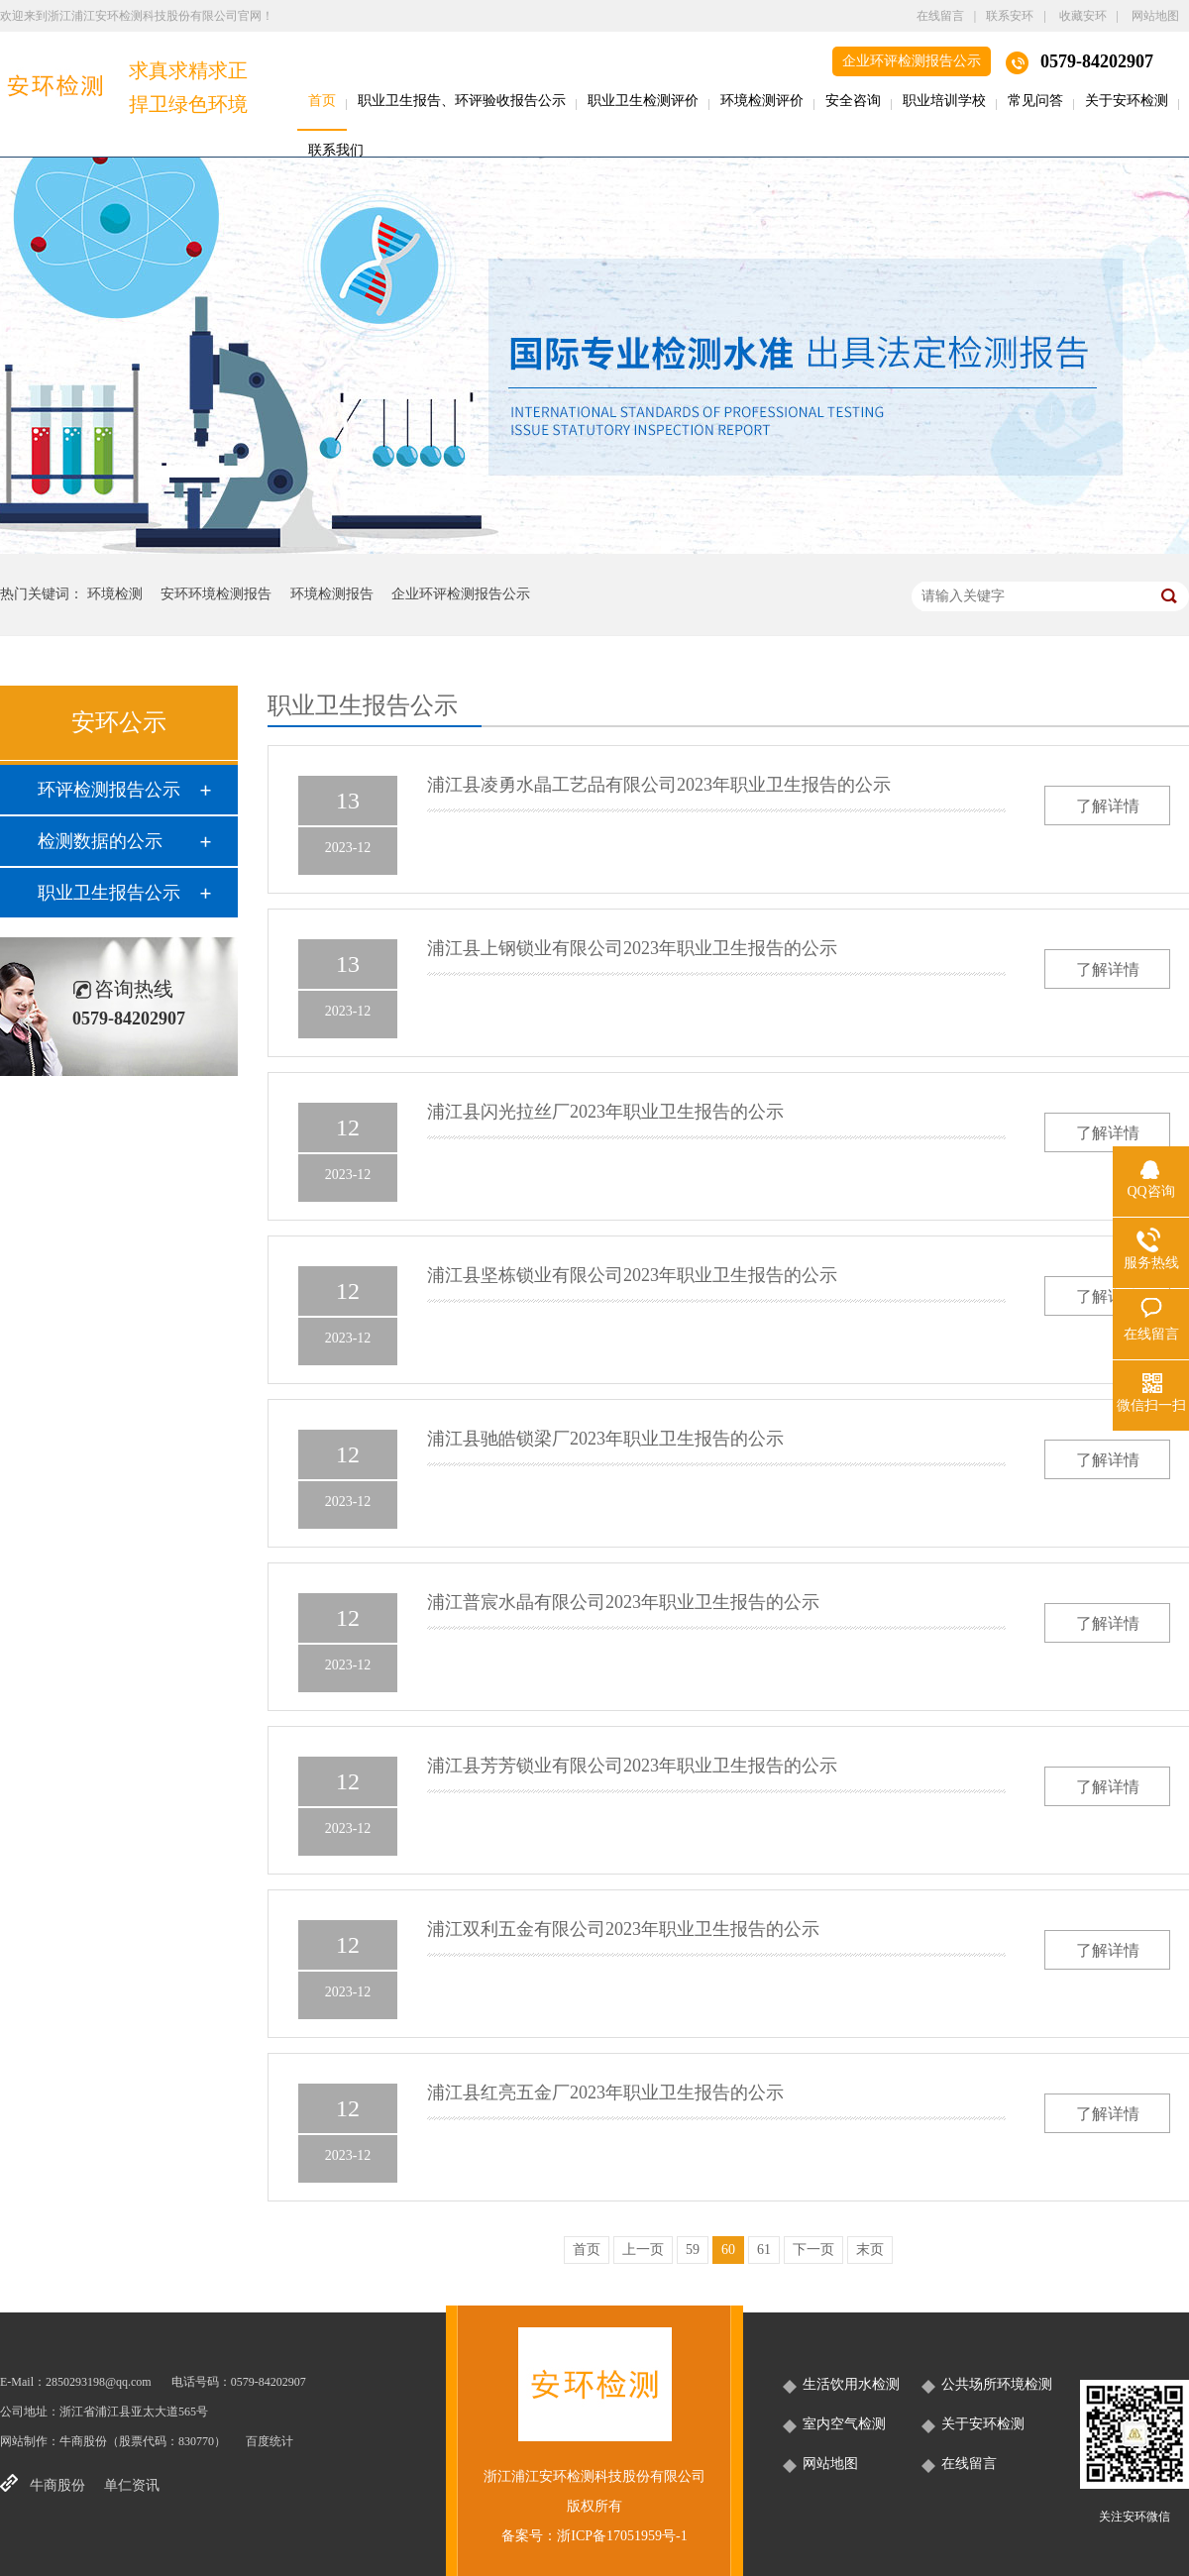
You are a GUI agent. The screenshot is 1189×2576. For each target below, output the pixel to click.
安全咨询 (853, 100)
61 (764, 2249)
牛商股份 (83, 2441)
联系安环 (1009, 16)
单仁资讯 (132, 2485)
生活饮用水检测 (851, 2384)
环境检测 (115, 594)
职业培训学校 (944, 100)
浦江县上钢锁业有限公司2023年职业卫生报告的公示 (632, 948)
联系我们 (336, 150)
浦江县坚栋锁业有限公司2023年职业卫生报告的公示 (632, 1275)
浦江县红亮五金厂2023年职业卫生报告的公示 (605, 2092)
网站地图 (1155, 16)
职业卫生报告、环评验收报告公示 (462, 100)
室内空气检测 (844, 2423)
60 (728, 2249)
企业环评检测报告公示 (911, 61)
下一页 (813, 2249)
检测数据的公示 (100, 841)
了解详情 (1107, 806)
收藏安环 (1083, 16)
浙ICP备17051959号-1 (622, 2535)
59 (693, 2249)
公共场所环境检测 (996, 2384)
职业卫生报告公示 (109, 893)
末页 (870, 2249)
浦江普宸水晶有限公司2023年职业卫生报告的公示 (623, 1602)
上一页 (643, 2249)
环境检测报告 (332, 594)
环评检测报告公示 (109, 790)
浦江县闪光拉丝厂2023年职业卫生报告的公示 (605, 1112)
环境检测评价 (762, 100)
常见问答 (1035, 100)
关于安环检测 (1126, 100)
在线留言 (940, 16)
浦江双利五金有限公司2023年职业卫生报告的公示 (623, 1929)
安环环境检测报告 (216, 594)
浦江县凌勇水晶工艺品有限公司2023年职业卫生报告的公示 (659, 785)
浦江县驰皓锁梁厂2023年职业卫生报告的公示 (605, 1439)
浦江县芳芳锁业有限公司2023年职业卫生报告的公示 (632, 1765)
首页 (322, 100)
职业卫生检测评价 (643, 100)
